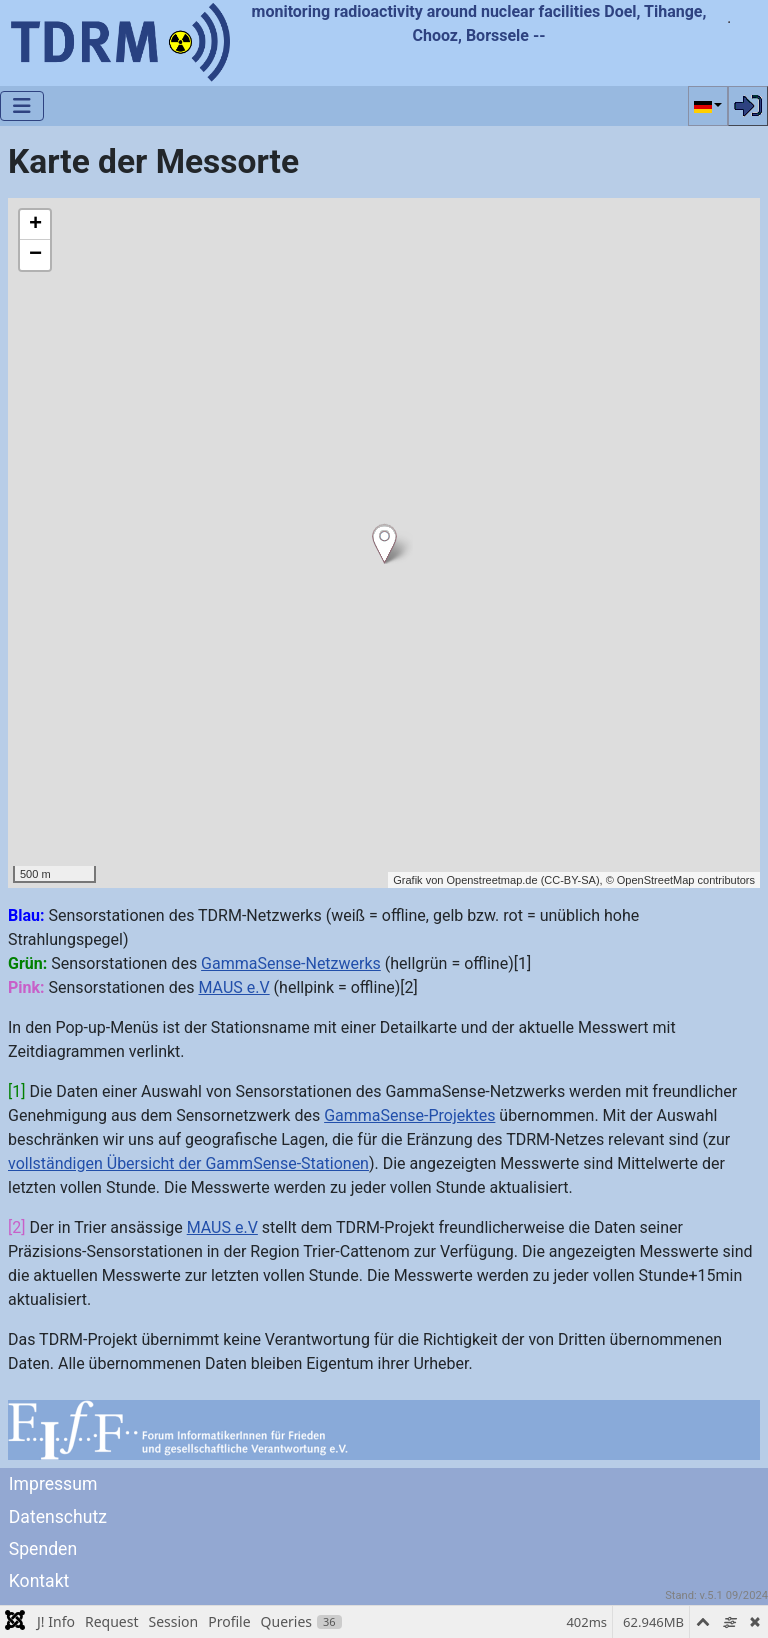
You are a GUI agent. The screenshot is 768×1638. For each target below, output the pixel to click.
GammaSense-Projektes (409, 1115)
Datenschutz (58, 1517)
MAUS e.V (233, 987)
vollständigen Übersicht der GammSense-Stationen (188, 1163)
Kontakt (39, 1581)
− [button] (35, 255)
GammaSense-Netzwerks (291, 963)
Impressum (53, 1484)
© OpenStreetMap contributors (680, 880)
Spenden (43, 1549)
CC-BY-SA (570, 880)
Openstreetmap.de (491, 880)
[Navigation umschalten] (22, 106)
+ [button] (35, 225)
